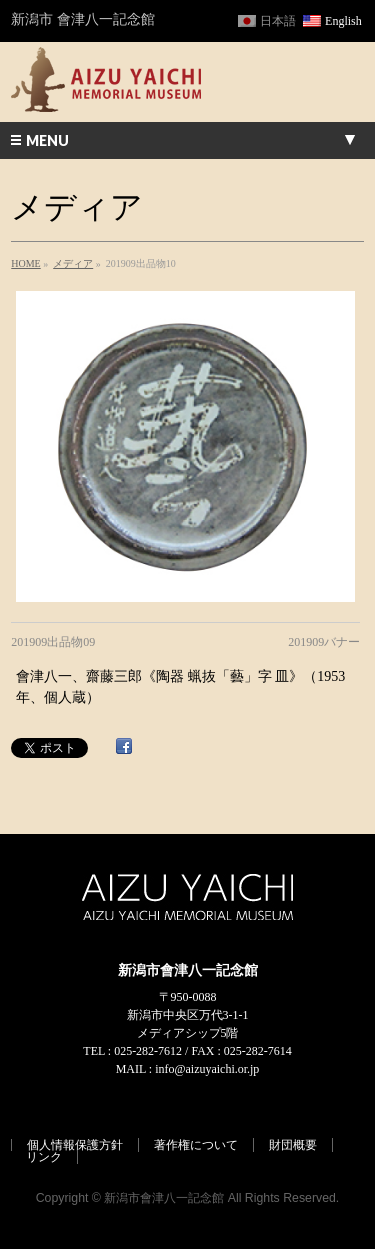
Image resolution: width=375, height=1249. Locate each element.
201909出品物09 (53, 642)
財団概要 (293, 1145)
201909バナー (324, 642)
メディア (73, 263)
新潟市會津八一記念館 (164, 1198)
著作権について (196, 1145)
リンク (44, 1157)
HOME (25, 263)
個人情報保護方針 (75, 1145)
